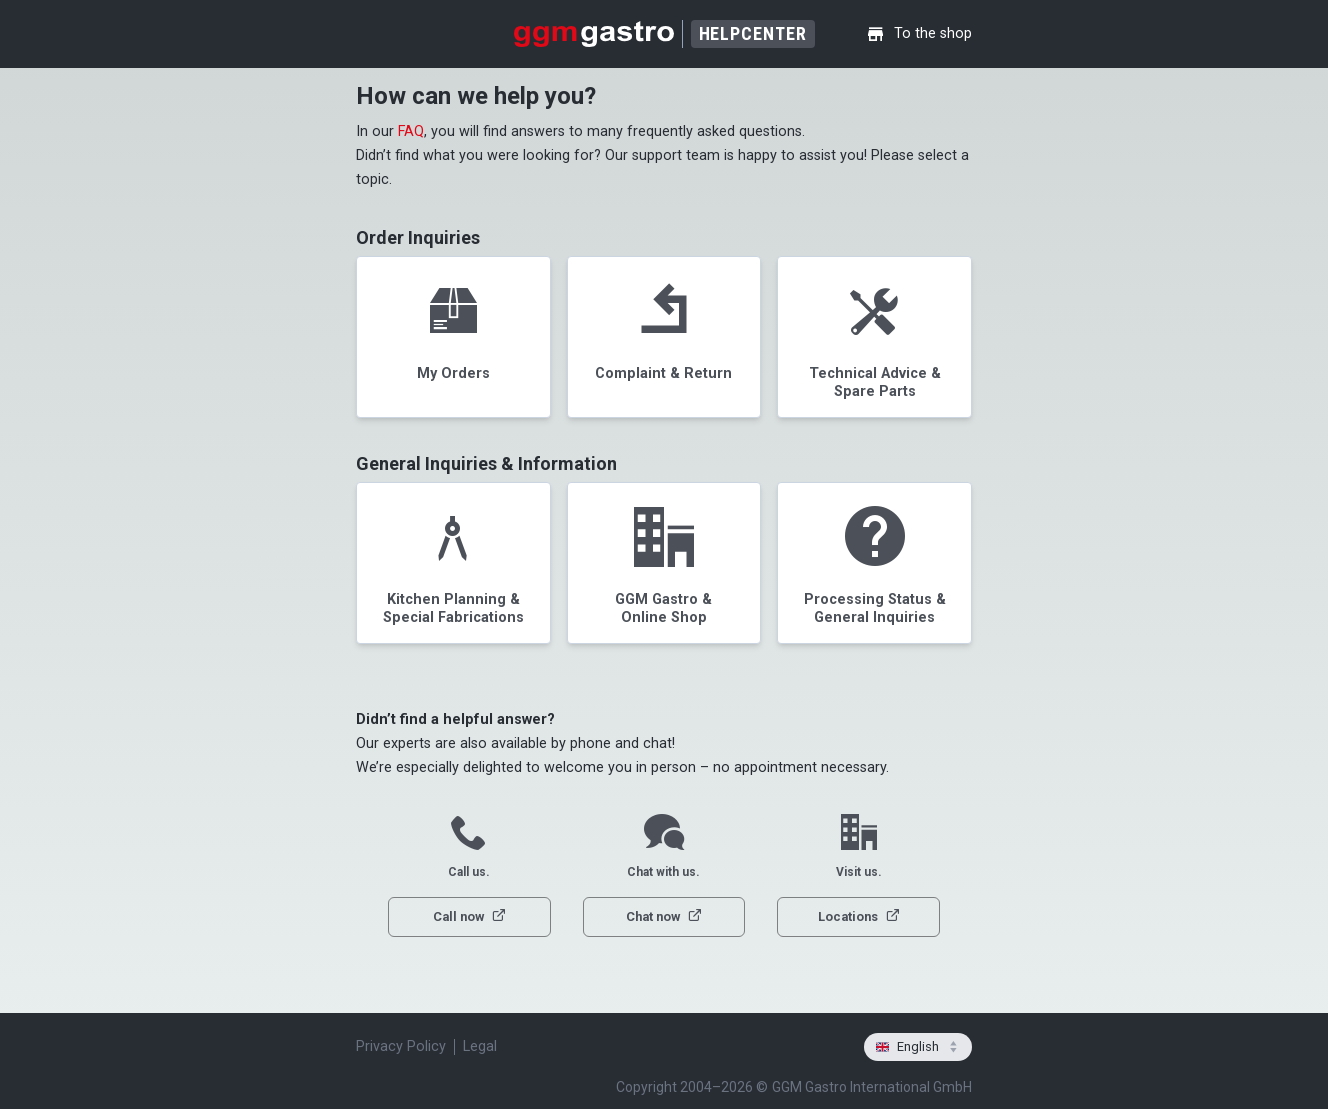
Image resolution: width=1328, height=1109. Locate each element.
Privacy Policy (401, 1046)
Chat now (664, 916)
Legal (480, 1046)
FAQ (411, 131)
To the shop (919, 34)
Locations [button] (859, 916)
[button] (453, 337)
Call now (469, 916)
